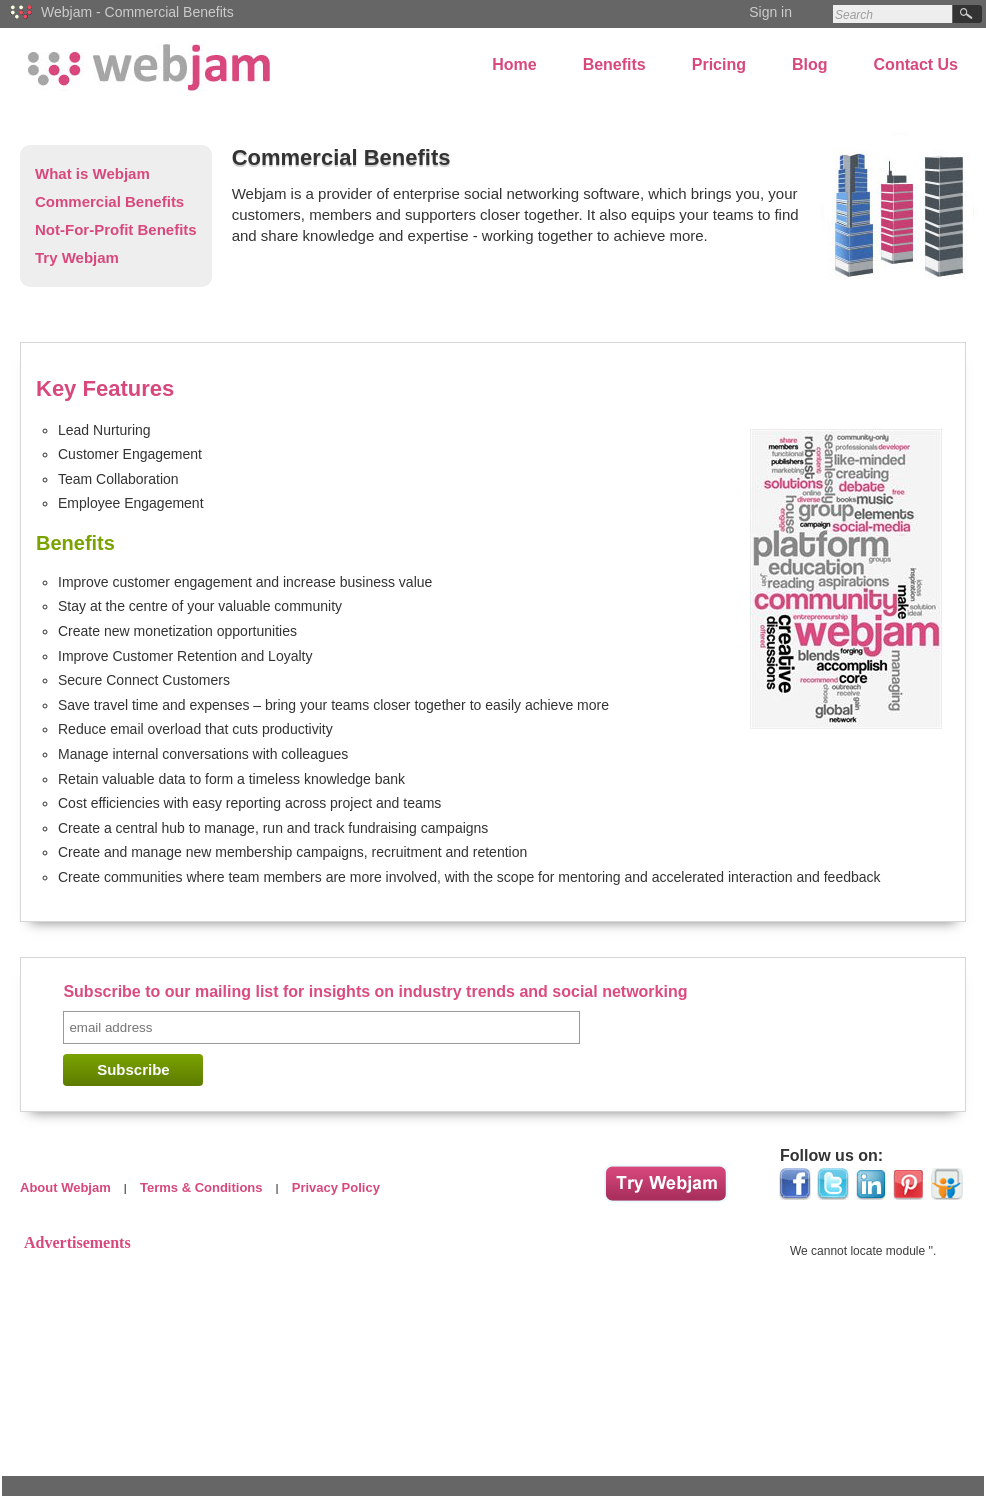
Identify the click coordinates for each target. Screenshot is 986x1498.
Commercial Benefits (109, 201)
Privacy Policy (336, 1187)
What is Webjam (92, 173)
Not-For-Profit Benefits (116, 229)
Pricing (719, 64)
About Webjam (65, 1187)
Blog (810, 64)
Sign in (770, 12)
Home (514, 64)
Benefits (614, 64)
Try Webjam (77, 257)
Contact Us (916, 64)
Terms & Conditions (201, 1187)
